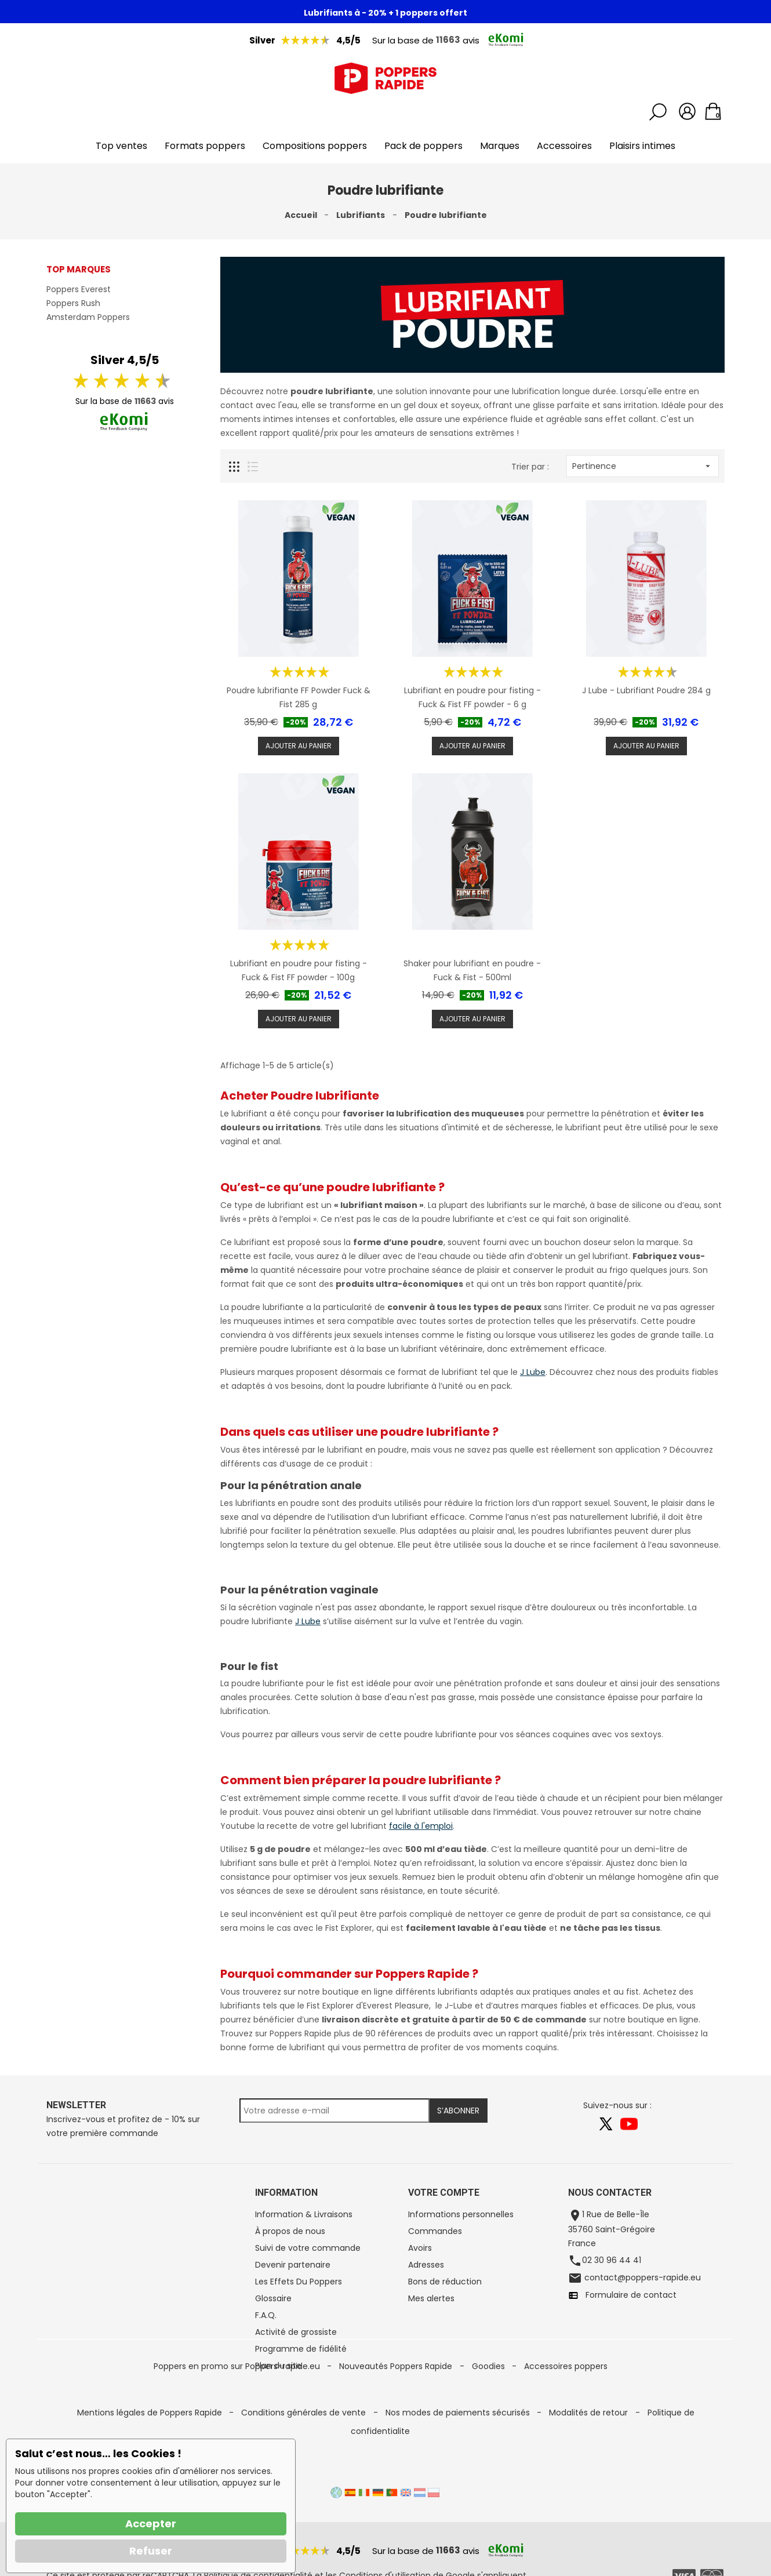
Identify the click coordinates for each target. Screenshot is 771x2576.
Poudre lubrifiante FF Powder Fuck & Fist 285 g (298, 697)
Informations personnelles (461, 2214)
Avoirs (420, 2248)
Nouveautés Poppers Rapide (396, 2426)
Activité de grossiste (296, 2332)
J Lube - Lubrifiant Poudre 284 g (646, 690)
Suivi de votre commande (308, 2248)
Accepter (150, 2523)
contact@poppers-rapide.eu (641, 2277)
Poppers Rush (73, 303)
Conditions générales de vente (304, 2444)
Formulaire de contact (628, 2295)
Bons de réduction (445, 2281)
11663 (448, 40)
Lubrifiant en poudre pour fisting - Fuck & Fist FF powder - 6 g (472, 697)
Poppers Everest (78, 289)
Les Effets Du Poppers (298, 2281)
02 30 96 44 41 (611, 2260)
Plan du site (278, 2365)
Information (286, 2192)
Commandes (435, 2231)
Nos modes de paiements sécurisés (459, 2444)
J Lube (532, 1372)
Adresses (426, 2265)
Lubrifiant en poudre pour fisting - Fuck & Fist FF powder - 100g (298, 970)
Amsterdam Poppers (88, 317)
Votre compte (443, 2192)
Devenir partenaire (292, 2265)
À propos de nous (290, 2231)
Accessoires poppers (566, 2426)
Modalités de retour (589, 2444)
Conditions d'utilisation (385, 2568)
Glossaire (273, 2298)
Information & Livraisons (303, 2214)
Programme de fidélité (301, 2349)
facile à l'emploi (421, 1826)
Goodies (489, 2426)
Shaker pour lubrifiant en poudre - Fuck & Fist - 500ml (472, 970)
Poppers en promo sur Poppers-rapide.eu (238, 2426)
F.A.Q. (266, 2315)
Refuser (150, 2551)
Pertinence (642, 466)
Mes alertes (431, 2298)
